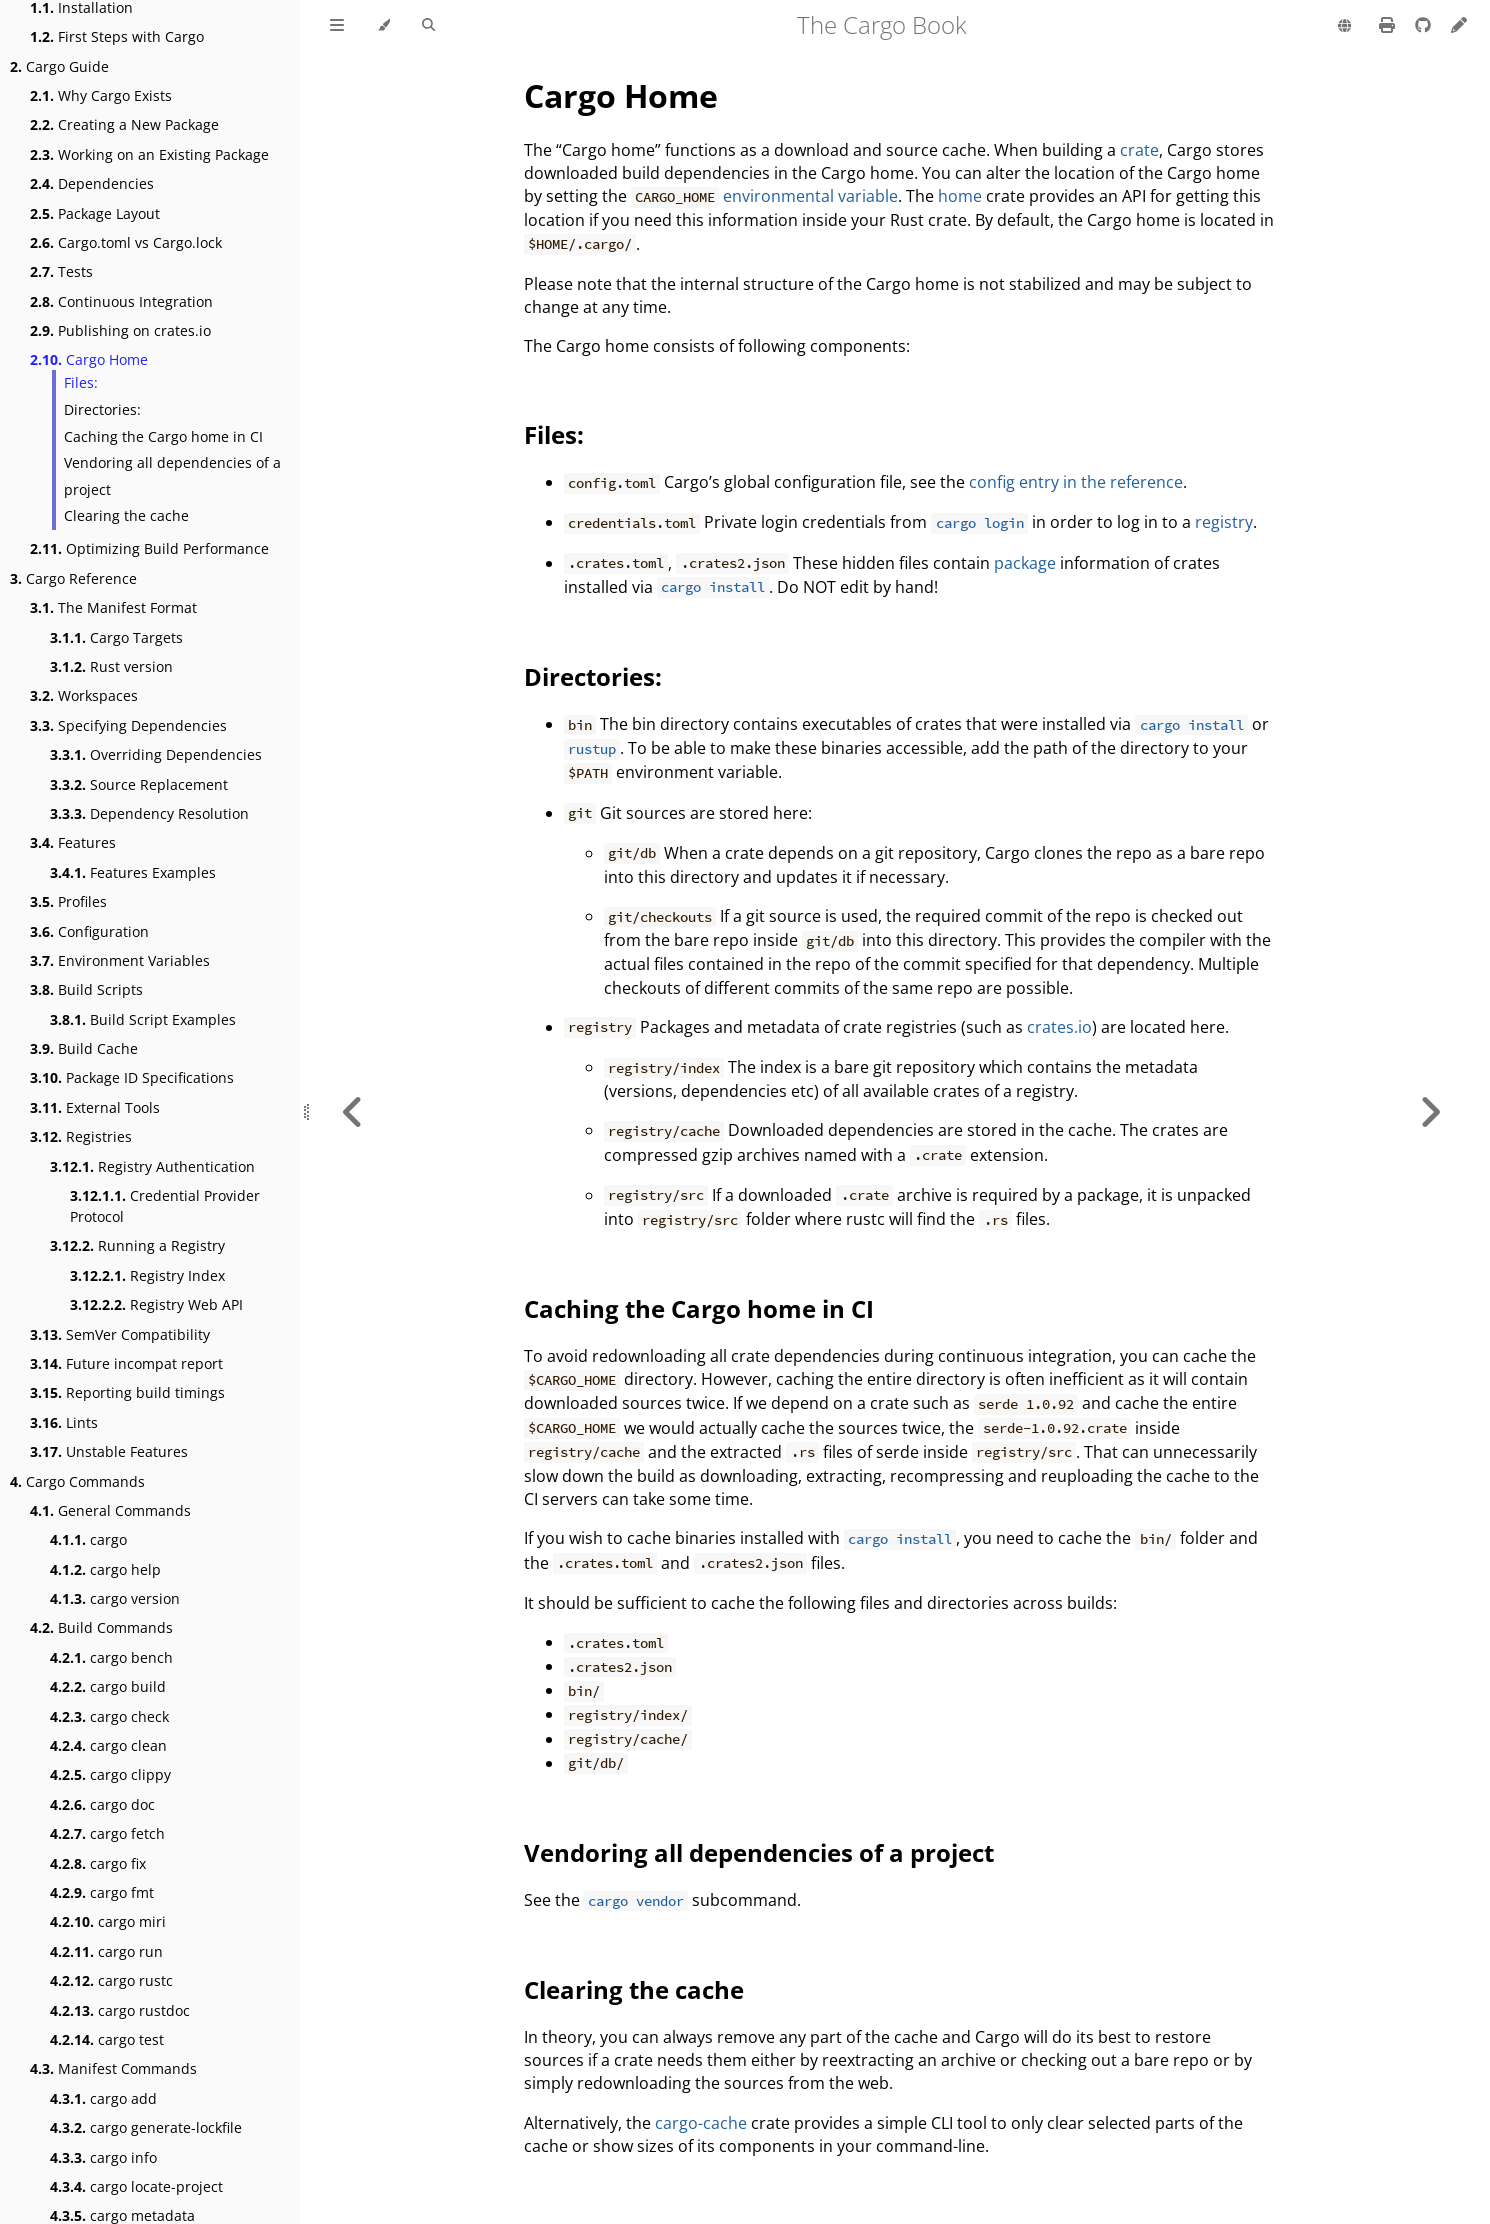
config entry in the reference (1076, 482)
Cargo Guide (59, 66)
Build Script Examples (143, 1019)
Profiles (68, 901)
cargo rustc (111, 1980)
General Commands (110, 1510)
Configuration (89, 931)
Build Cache (84, 1048)
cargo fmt (102, 1892)
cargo (88, 1539)
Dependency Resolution (149, 813)
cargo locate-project (136, 2186)
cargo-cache (701, 2123)
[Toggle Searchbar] (428, 26)
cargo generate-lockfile (146, 2127)
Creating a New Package (124, 124)
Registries (81, 1136)
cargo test (107, 2039)
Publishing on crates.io (120, 330)
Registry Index (147, 1275)
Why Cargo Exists (101, 95)
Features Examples (133, 872)
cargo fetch (107, 1833)
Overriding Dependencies (156, 754)
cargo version (115, 1598)
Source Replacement (139, 784)
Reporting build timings (127, 1392)
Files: (81, 382)
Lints (64, 1422)
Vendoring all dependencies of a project (172, 476)
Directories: (102, 409)
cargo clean (108, 1745)
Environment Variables (120, 960)
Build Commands (101, 1627)
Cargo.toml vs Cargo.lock (126, 242)
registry (1224, 522)
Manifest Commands (113, 2068)
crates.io (1059, 1027)
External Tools (95, 1107)
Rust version (111, 666)
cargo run (106, 1951)
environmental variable (810, 196)
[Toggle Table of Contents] (337, 26)
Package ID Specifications (132, 1077)
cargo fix (98, 1863)
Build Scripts (86, 989)
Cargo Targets (116, 637)
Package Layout (95, 213)
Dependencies (92, 183)
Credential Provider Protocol (165, 1206)
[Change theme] (383, 26)
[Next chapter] (1430, 1112)
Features (73, 842)
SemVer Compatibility (120, 1334)
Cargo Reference (73, 578)
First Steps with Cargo (117, 36)
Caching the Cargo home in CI (163, 436)
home (960, 196)
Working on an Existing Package (149, 154)
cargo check (109, 1716)
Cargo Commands (77, 1481)
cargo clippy (110, 1774)
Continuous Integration (121, 301)
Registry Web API (156, 1304)
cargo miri (108, 1921)
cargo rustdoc (120, 2010)
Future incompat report (126, 1363)
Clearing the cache (126, 515)
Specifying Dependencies (128, 725)
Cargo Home (89, 359)
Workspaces (84, 695)
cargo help (105, 1569)
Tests (61, 271)
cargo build (108, 1686)
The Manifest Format (113, 607)
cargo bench (111, 1657)
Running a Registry (137, 1245)
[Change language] (1344, 27)
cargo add (103, 2098)
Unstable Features (109, 1451)
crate (1139, 150)
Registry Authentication (152, 1166)
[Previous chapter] (353, 1112)
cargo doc (102, 1804)
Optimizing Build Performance (149, 548)
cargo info (103, 2157)
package (1025, 563)
